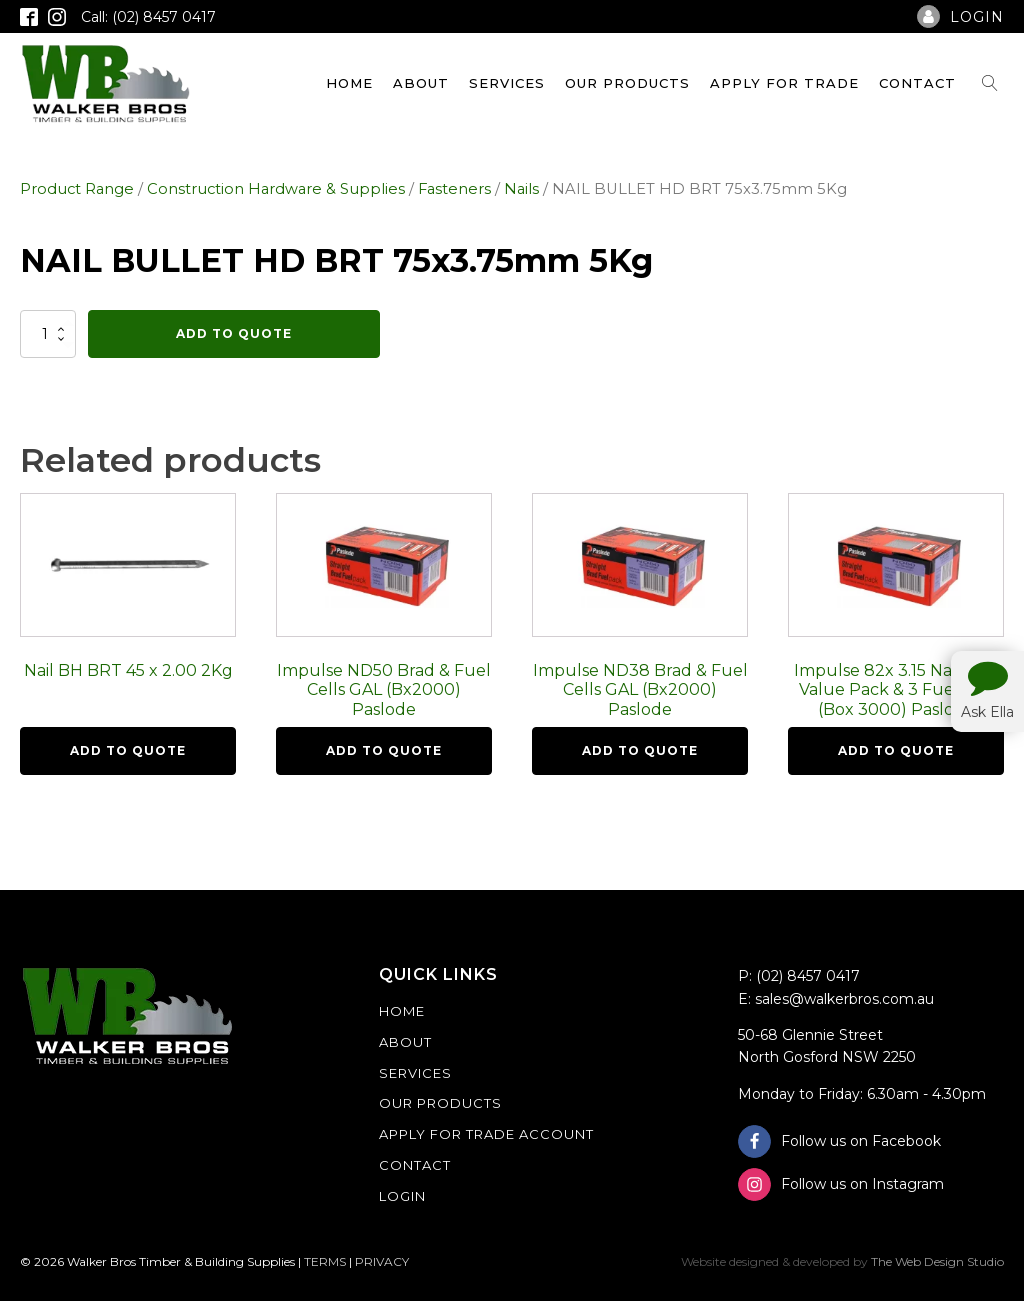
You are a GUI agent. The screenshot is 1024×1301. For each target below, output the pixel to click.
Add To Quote (234, 333)
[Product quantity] (48, 334)
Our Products (627, 83)
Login (402, 1196)
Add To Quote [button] (128, 750)
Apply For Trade (784, 83)
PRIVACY (382, 1261)
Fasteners (454, 189)
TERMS (325, 1261)
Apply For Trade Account (486, 1134)
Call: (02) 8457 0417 (148, 17)
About (421, 83)
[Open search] (990, 83)
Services (507, 83)
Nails (521, 189)
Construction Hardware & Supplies (276, 189)
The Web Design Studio (937, 1261)
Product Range (77, 189)
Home (349, 83)
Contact (917, 83)
